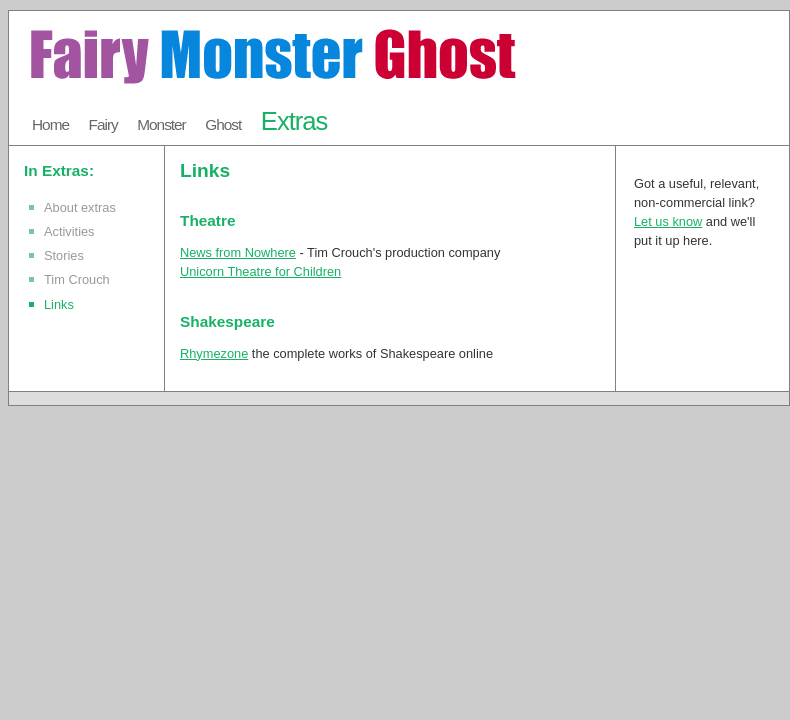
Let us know (668, 221)
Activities (69, 231)
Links (59, 304)
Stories (64, 255)
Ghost (223, 124)
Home (50, 124)
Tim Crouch (77, 279)
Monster (161, 124)
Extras (294, 121)
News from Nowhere (238, 252)
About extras (80, 207)
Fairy (103, 124)
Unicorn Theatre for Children (260, 271)
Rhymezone (214, 353)
